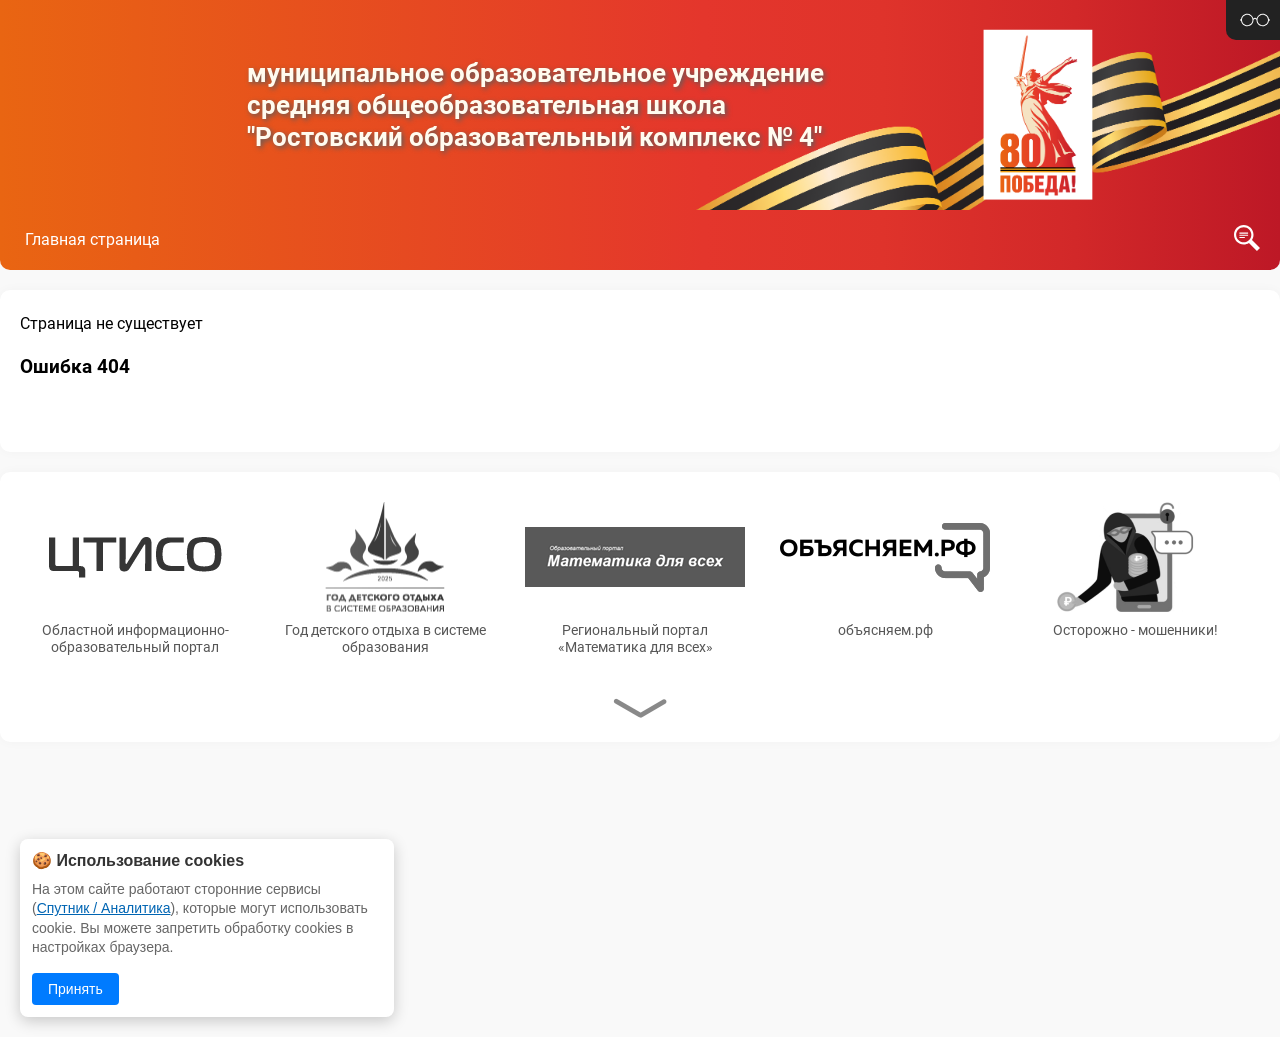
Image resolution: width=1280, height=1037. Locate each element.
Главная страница (92, 239)
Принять (75, 989)
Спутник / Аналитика (104, 908)
